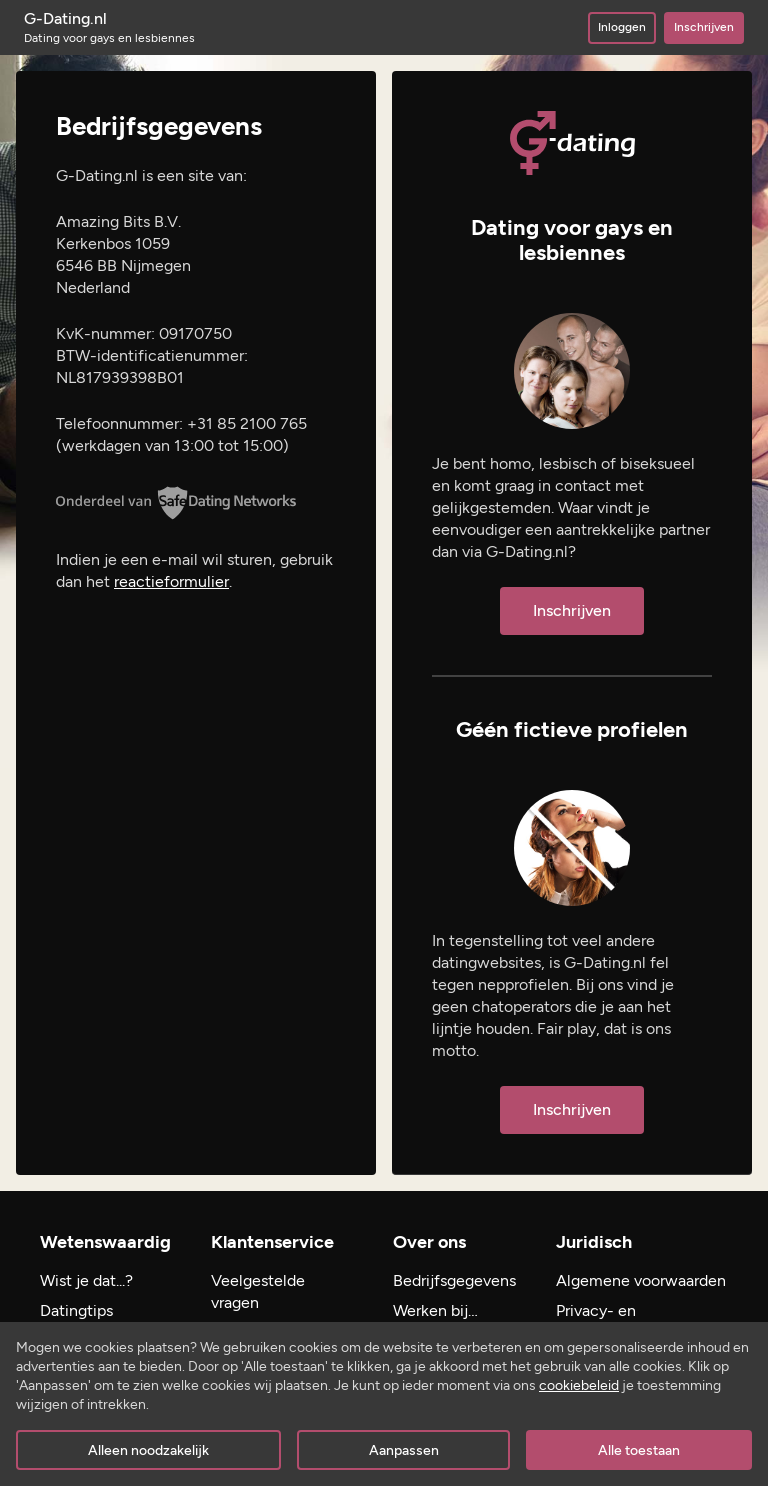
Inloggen (622, 27)
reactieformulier (171, 581)
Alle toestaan (639, 1450)
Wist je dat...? (86, 1280)
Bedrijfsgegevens (454, 1280)
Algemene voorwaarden (641, 1280)
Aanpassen (404, 1450)
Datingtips (76, 1310)
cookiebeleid (579, 1385)
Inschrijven (704, 27)
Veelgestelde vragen (258, 1291)
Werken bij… (435, 1310)
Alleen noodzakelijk (148, 1450)
